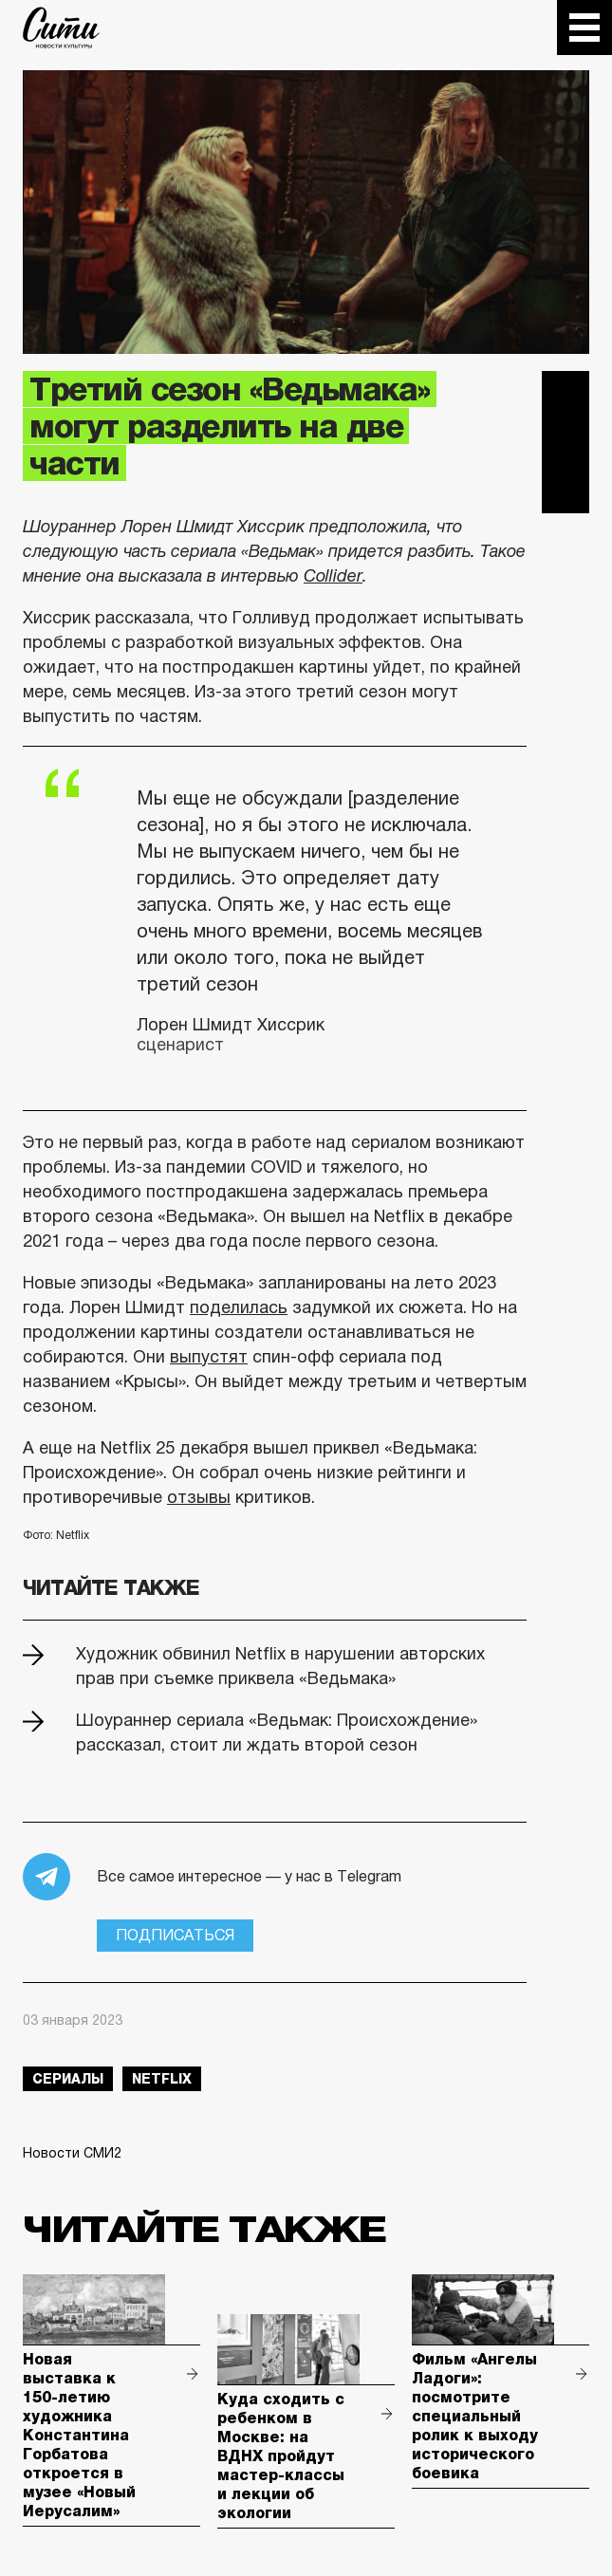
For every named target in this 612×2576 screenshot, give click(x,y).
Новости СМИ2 (72, 2152)
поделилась (238, 1307)
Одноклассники (565, 489)
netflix (162, 2078)
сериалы (67, 2078)
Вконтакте (565, 442)
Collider (333, 575)
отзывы (199, 1497)
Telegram (565, 394)
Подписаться (175, 1935)
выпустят (209, 1356)
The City (61, 27)
